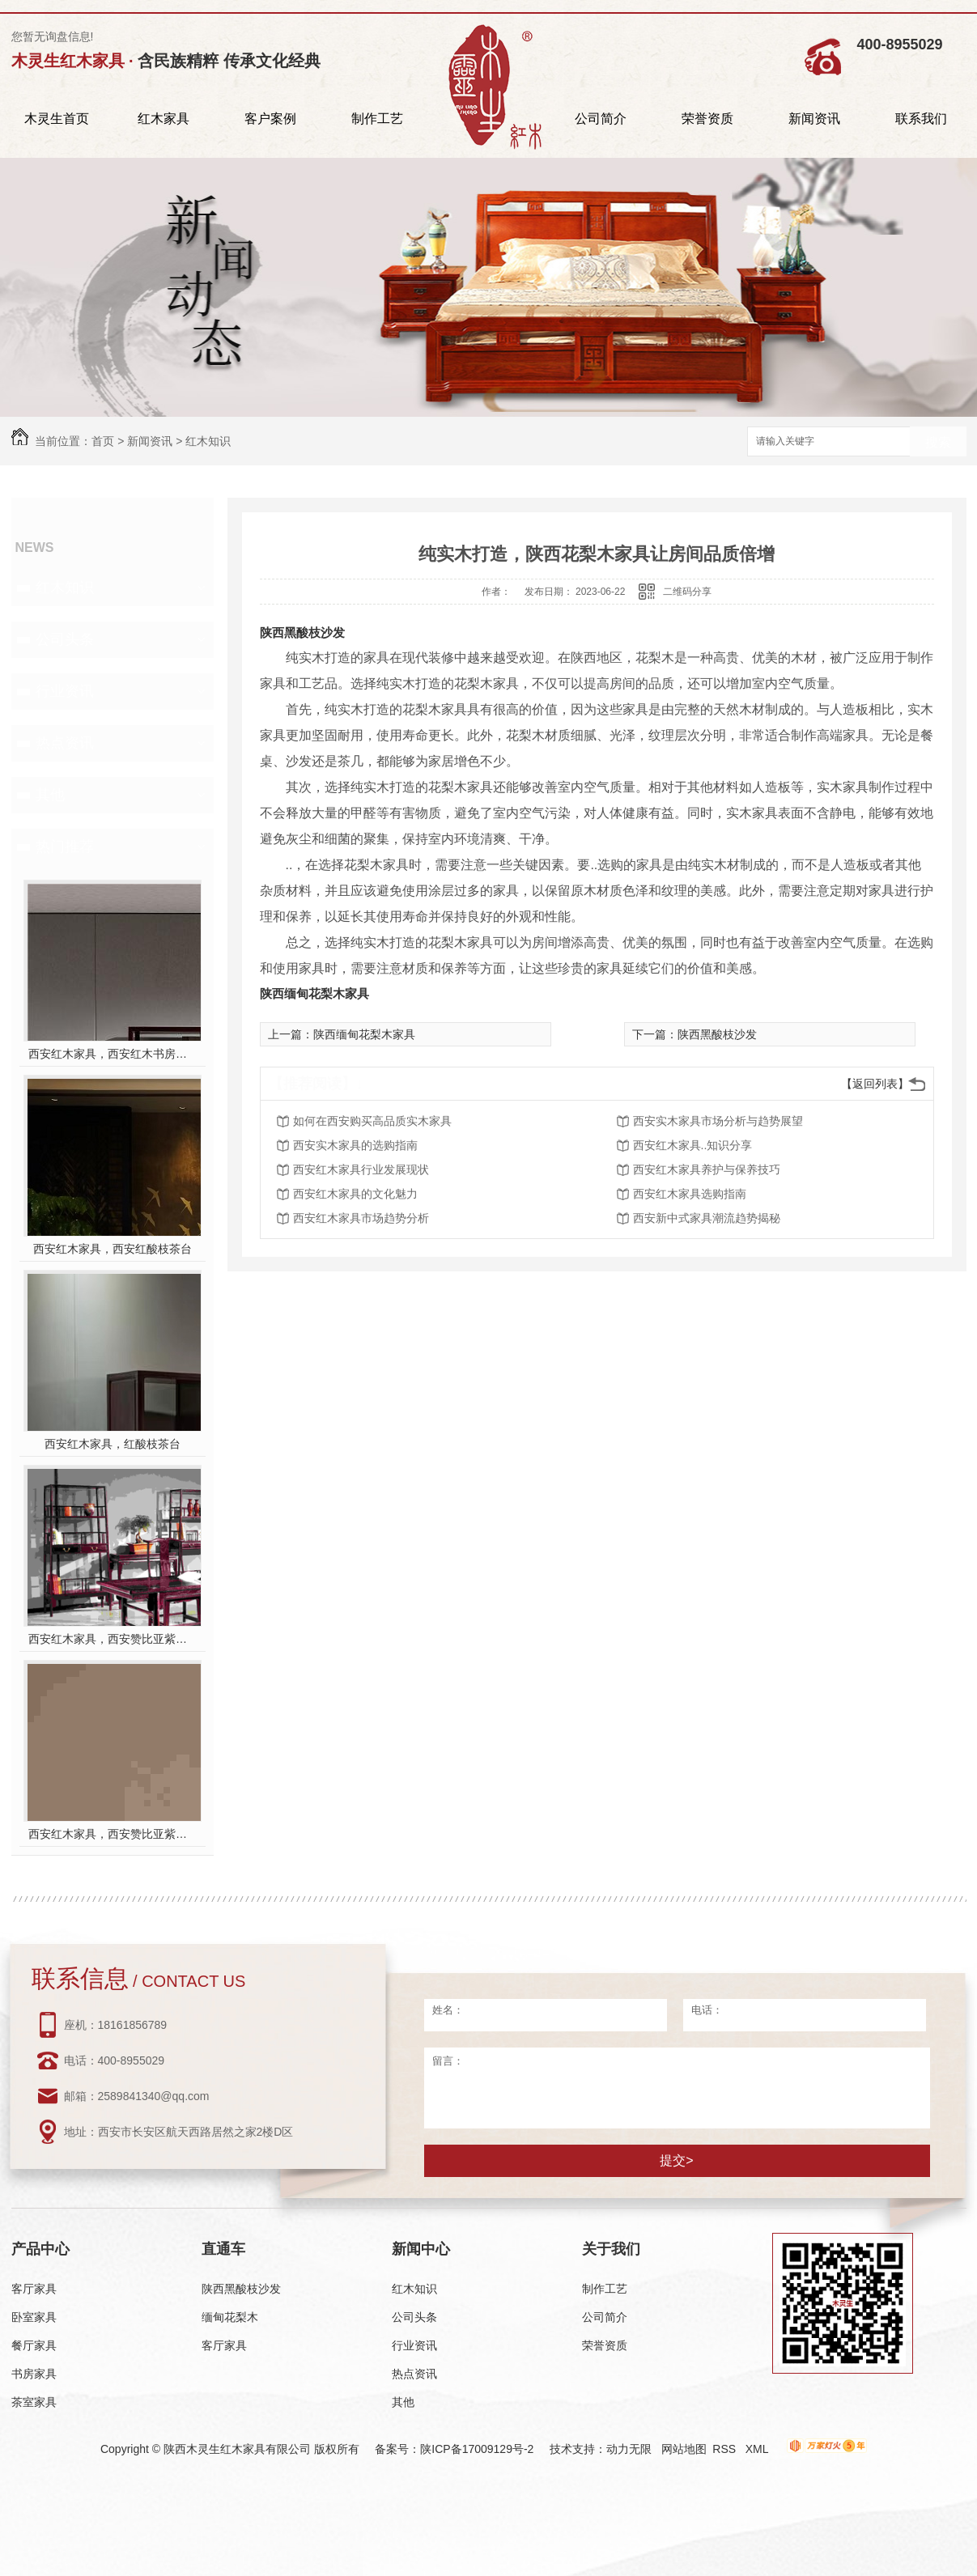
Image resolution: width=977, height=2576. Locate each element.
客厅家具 (34, 2288)
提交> (676, 2160)
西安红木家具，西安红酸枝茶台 (112, 1248)
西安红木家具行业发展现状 (361, 1169)
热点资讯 (65, 743)
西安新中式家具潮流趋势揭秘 (706, 1218)
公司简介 (601, 118)
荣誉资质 (707, 118)
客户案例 (270, 118)
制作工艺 (377, 118)
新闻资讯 (814, 118)
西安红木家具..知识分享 (693, 1145)
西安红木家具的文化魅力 (355, 1193)
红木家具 (163, 118)
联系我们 (921, 118)
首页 (102, 441)
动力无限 (629, 2448)
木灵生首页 (56, 118)
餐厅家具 (34, 2345)
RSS (725, 2448)
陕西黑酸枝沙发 (302, 632)
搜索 (938, 442)
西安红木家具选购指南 (689, 1193)
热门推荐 (65, 846)
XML (758, 2448)
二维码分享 (687, 591)
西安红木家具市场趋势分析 (361, 1218)
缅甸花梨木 (230, 2317)
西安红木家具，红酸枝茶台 (113, 1443)
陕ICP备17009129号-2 (476, 2448)
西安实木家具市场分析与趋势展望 (718, 1120)
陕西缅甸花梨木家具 (314, 993)
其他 (50, 795)
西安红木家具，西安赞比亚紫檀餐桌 (112, 1833)
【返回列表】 (875, 1083)
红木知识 (208, 441)
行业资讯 (65, 691)
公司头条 (65, 639)
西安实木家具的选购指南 (355, 1145)
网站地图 (684, 2448)
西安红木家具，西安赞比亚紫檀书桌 (112, 1638)
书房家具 (34, 2373)
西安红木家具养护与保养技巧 (706, 1169)
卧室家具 (34, 2317)
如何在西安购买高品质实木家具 (372, 1120)
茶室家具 (34, 2402)
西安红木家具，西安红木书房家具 (112, 1053)
